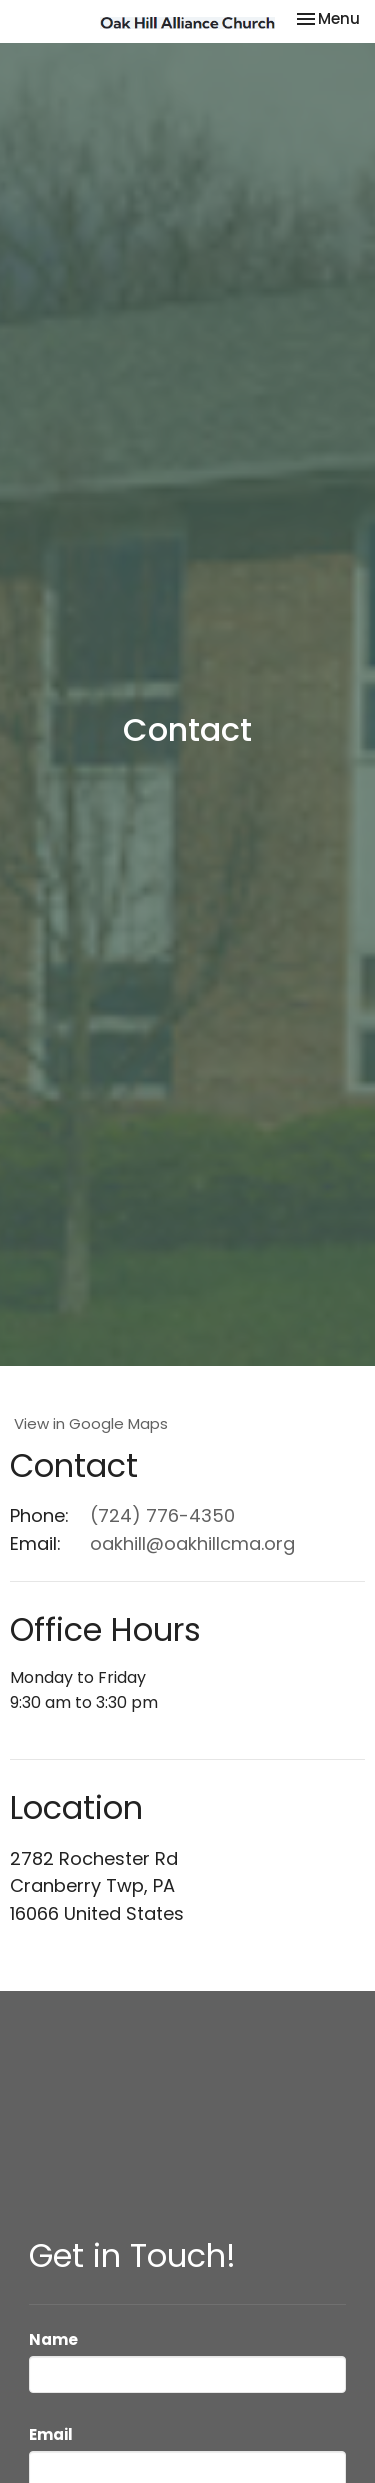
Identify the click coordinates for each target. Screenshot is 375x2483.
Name (53, 2339)
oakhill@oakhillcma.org (192, 1543)
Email (51, 2434)
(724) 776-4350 (162, 1515)
